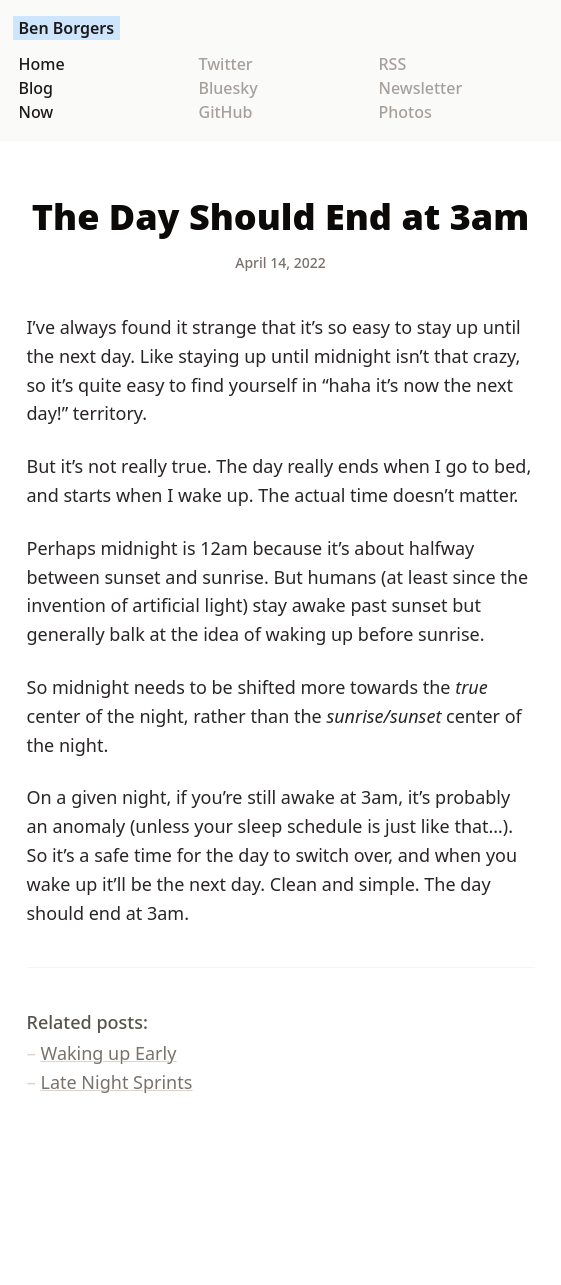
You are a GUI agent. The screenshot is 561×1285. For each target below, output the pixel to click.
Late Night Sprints (117, 1082)
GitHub (226, 112)
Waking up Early (109, 1053)
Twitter (226, 64)
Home (42, 64)
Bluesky (228, 88)
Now (36, 112)
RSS (393, 64)
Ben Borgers (67, 28)
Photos (405, 112)
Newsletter (421, 88)
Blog (36, 88)
